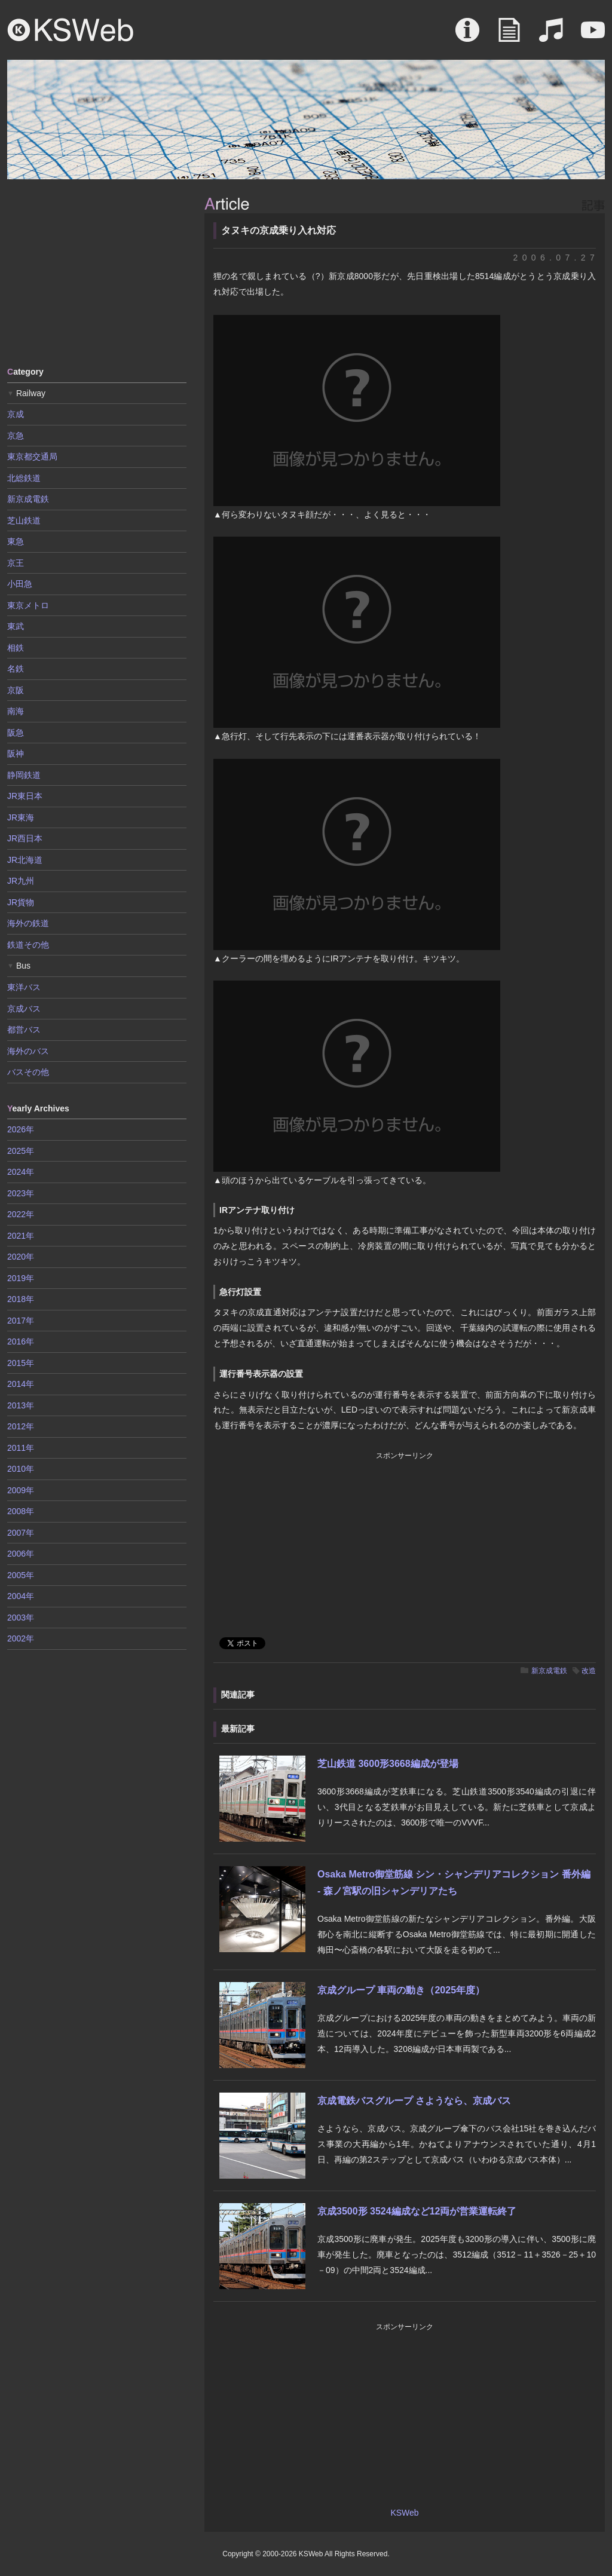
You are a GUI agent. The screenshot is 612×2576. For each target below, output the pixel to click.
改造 (589, 1671)
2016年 (20, 1341)
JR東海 (20, 817)
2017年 (20, 1320)
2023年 (20, 1193)
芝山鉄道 (24, 520)
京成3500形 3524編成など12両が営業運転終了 (416, 2211)
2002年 (20, 1638)
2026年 (20, 1129)
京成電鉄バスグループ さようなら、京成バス (414, 2101)
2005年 (20, 1575)
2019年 (20, 1278)
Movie (593, 36)
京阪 (15, 690)
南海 (15, 711)
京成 (15, 414)
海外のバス (28, 1051)
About (467, 36)
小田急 (19, 584)
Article (509, 36)
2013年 (20, 1405)
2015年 (20, 1363)
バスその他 (28, 1072)
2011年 (20, 1448)
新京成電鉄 (549, 1671)
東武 (15, 626)
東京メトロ (28, 605)
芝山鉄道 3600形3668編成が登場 (387, 1764)
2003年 (20, 1617)
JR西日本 (24, 838)
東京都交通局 (32, 456)
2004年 (20, 1596)
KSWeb (70, 30)
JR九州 (20, 881)
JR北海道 (24, 860)
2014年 (20, 1384)
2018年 (20, 1299)
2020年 (20, 1256)
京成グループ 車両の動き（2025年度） (401, 1990)
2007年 (20, 1532)
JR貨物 (20, 902)
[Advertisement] (96, 272)
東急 (15, 541)
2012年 (20, 1426)
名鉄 (15, 668)
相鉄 (15, 648)
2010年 (20, 1469)
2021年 (20, 1235)
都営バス (24, 1029)
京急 (15, 435)
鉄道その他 (28, 944)
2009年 (20, 1490)
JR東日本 (24, 796)
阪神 (15, 753)
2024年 (20, 1172)
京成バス (24, 1008)
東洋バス (24, 987)
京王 (15, 563)
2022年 (20, 1214)
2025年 (20, 1151)
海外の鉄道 (28, 923)
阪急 (15, 732)
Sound (551, 36)
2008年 (20, 1511)
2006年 (20, 1553)
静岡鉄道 (24, 775)
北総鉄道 (24, 478)
